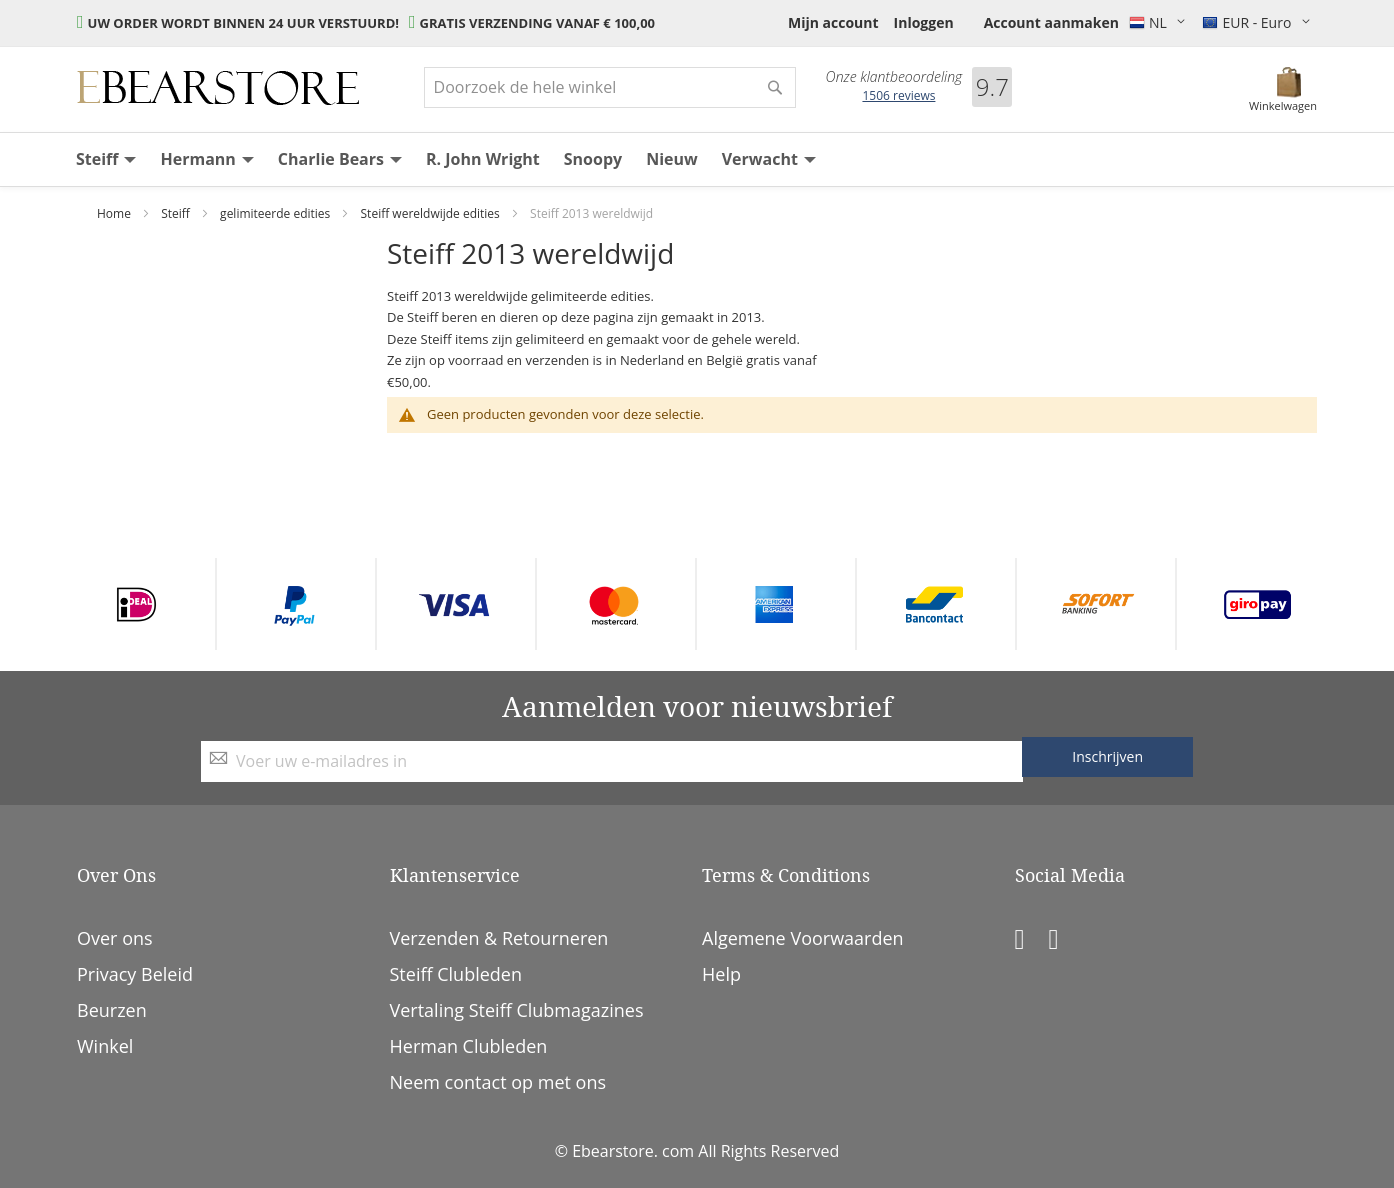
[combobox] (610, 87)
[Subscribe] (1107, 757)
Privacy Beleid (135, 974)
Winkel (105, 1046)
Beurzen (112, 1010)
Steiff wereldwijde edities (432, 213)
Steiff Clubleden (456, 974)
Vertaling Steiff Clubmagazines (517, 1010)
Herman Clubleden (469, 1046)
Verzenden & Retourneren (499, 938)
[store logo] (218, 88)
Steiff (177, 213)
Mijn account (833, 22)
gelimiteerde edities (276, 213)
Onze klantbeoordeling (894, 77)
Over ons (115, 938)
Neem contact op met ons (498, 1082)
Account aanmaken (1051, 22)
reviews (898, 95)
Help (721, 974)
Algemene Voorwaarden (803, 938)
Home (115, 213)
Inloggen (924, 22)
